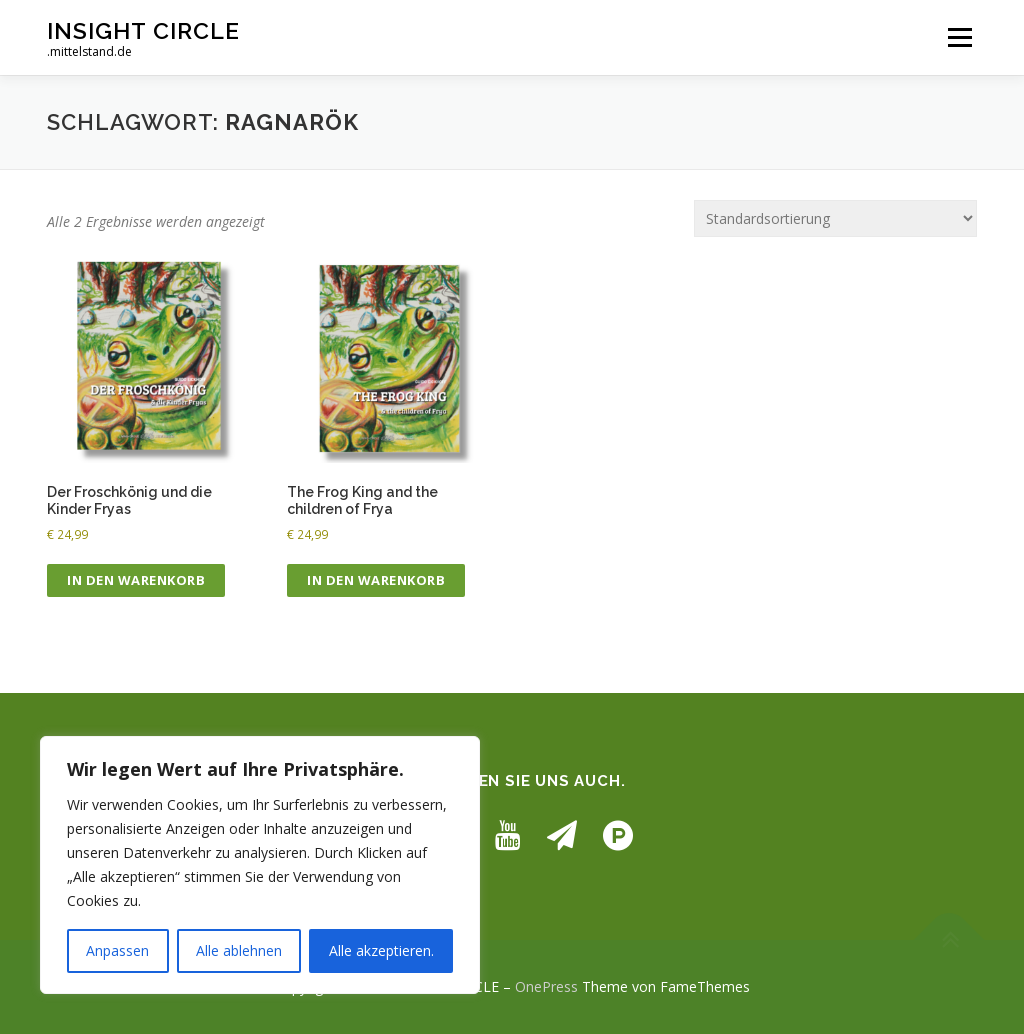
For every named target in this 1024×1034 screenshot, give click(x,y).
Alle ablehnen (239, 950)
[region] (260, 865)
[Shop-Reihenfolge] (835, 218)
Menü (959, 37)
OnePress (546, 986)
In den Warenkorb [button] (136, 580)
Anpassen (117, 950)
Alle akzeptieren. (381, 950)
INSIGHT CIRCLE (143, 30)
